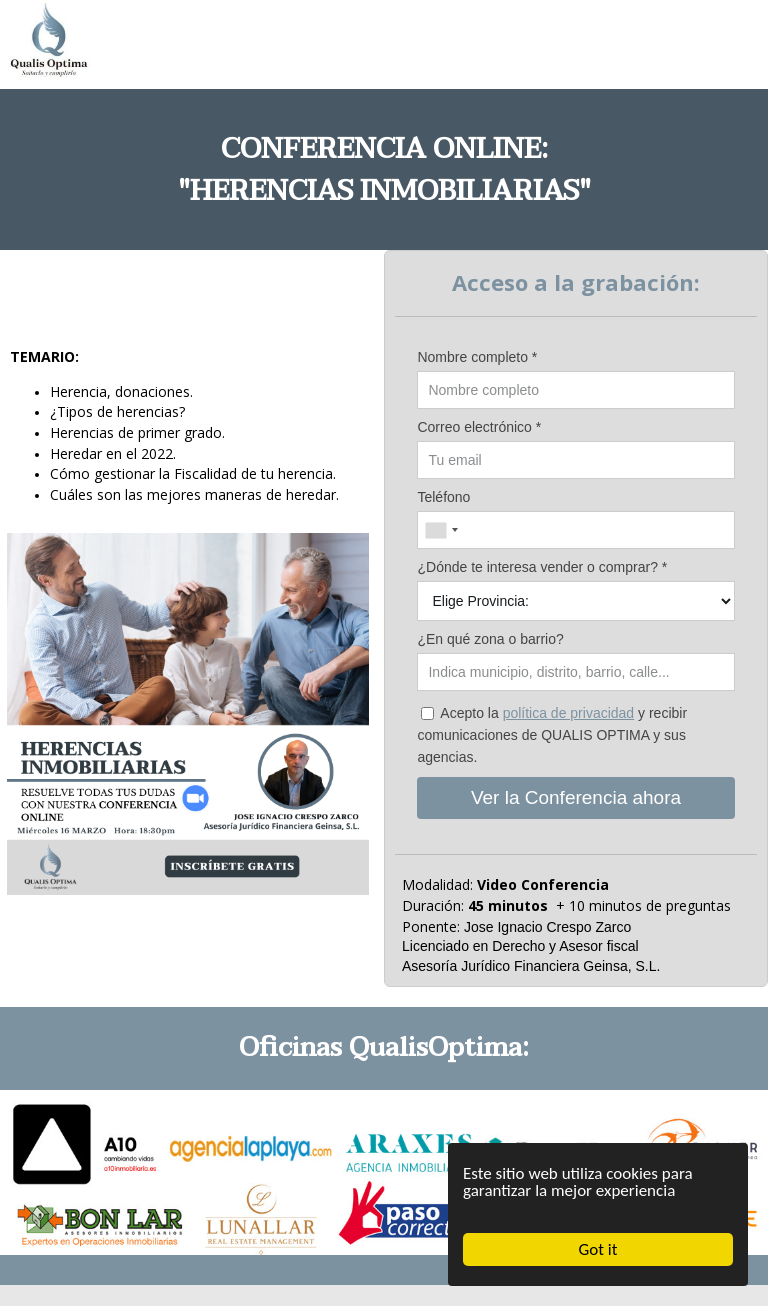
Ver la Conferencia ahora (576, 797)
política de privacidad (569, 713)
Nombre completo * (477, 357)
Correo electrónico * (479, 427)
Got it (598, 1249)
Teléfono (443, 497)
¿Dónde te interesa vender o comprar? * (542, 567)
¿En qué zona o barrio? (490, 639)
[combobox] (441, 530)
